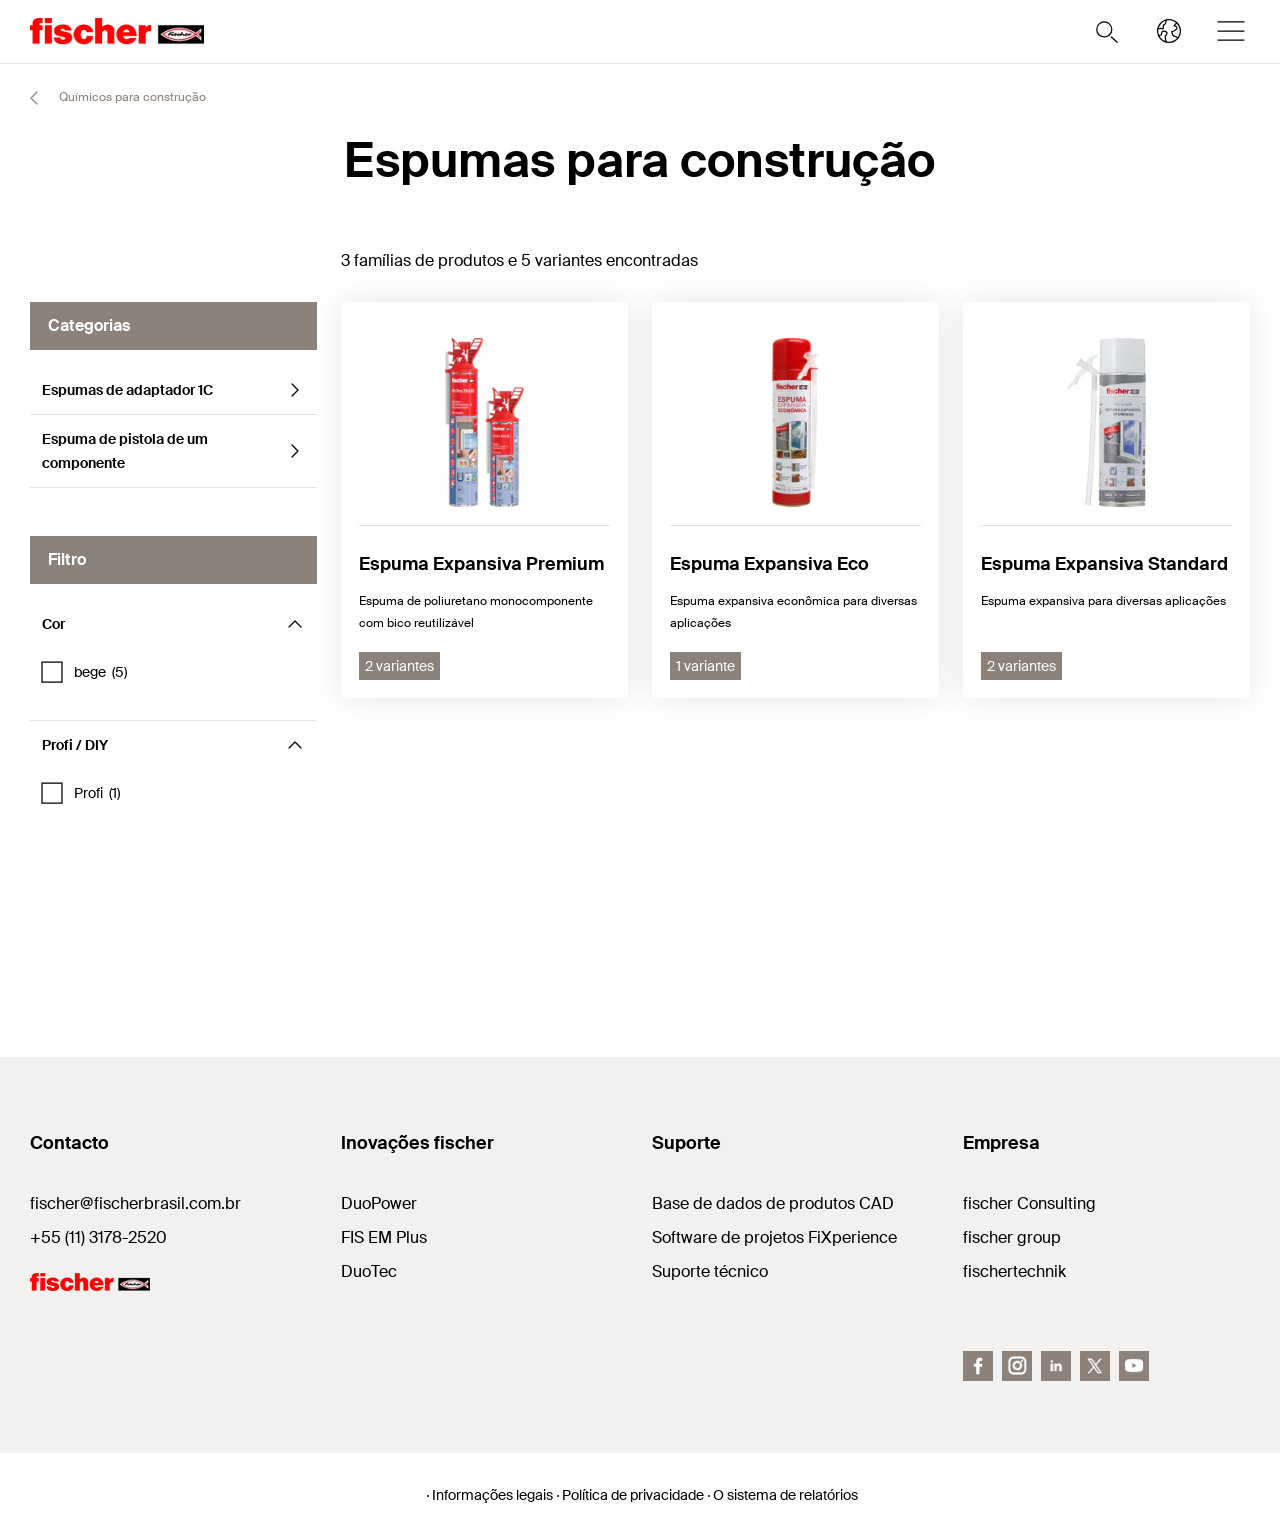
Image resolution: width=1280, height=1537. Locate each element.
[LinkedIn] (1056, 1366)
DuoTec (369, 1271)
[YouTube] (1134, 1366)
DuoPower (379, 1203)
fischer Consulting (1029, 1203)
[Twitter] (1095, 1366)
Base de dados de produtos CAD (773, 1203)
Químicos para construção (109, 98)
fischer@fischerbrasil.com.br (135, 1203)
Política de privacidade (633, 1495)
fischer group (1012, 1237)
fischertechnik (1014, 1271)
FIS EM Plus (384, 1237)
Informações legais (492, 1495)
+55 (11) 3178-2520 (98, 1237)
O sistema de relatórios (785, 1495)
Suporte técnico (710, 1271)
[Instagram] (1017, 1366)
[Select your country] (1169, 31)
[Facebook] (978, 1366)
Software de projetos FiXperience (774, 1237)
